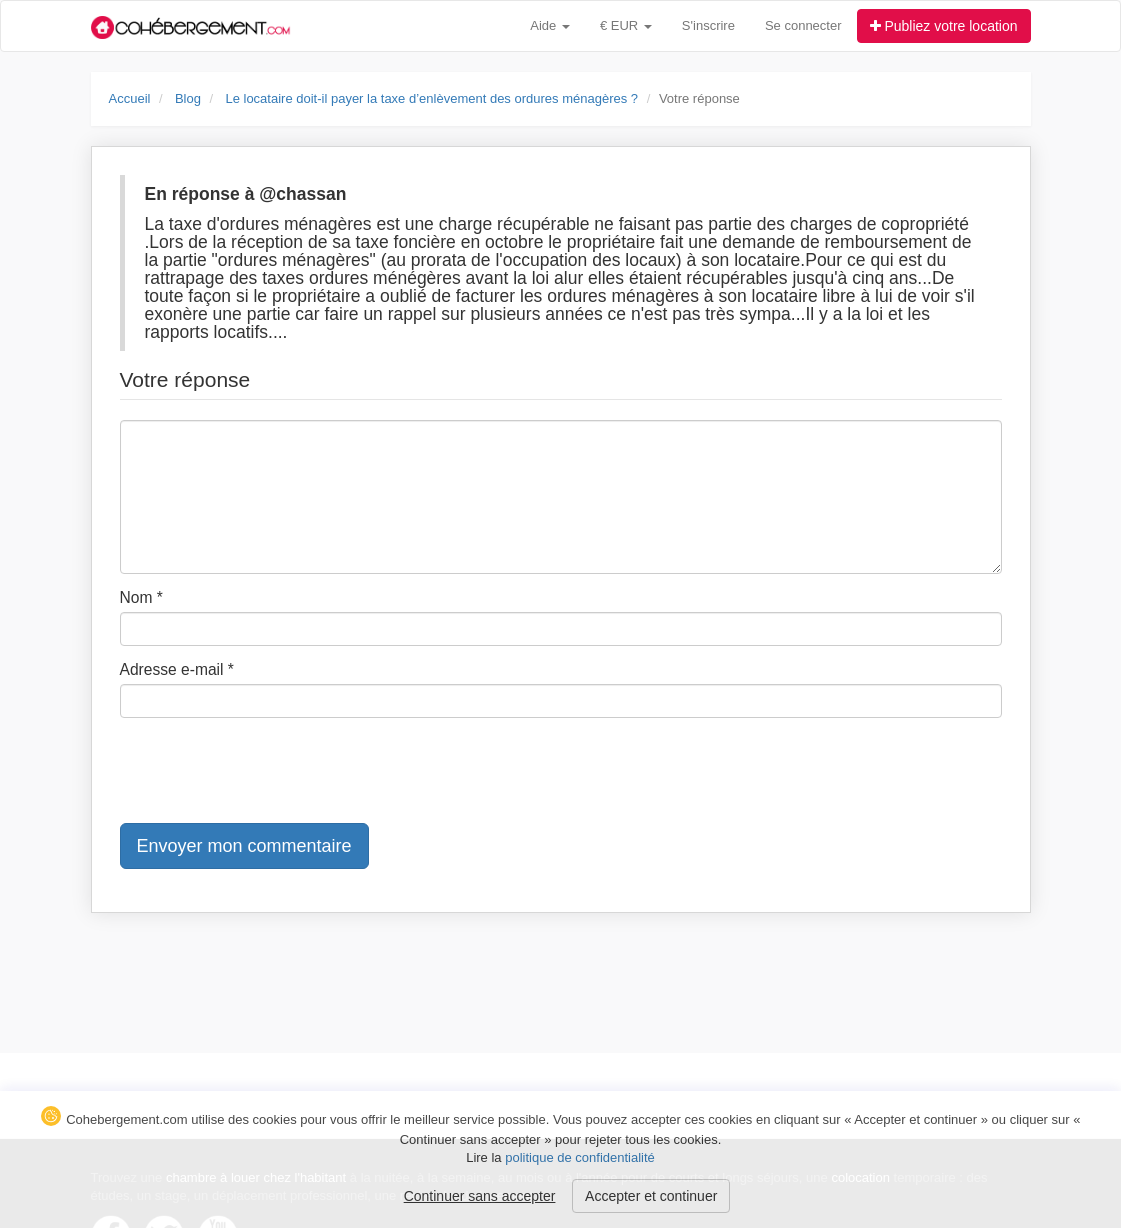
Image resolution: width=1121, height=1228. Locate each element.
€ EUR (626, 25)
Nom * (141, 597)
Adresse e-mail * (177, 669)
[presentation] (272, 772)
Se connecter (803, 25)
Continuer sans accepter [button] (480, 1196)
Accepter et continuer (651, 1196)
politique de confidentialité (580, 1157)
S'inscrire (708, 25)
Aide (550, 25)
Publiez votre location (944, 26)
